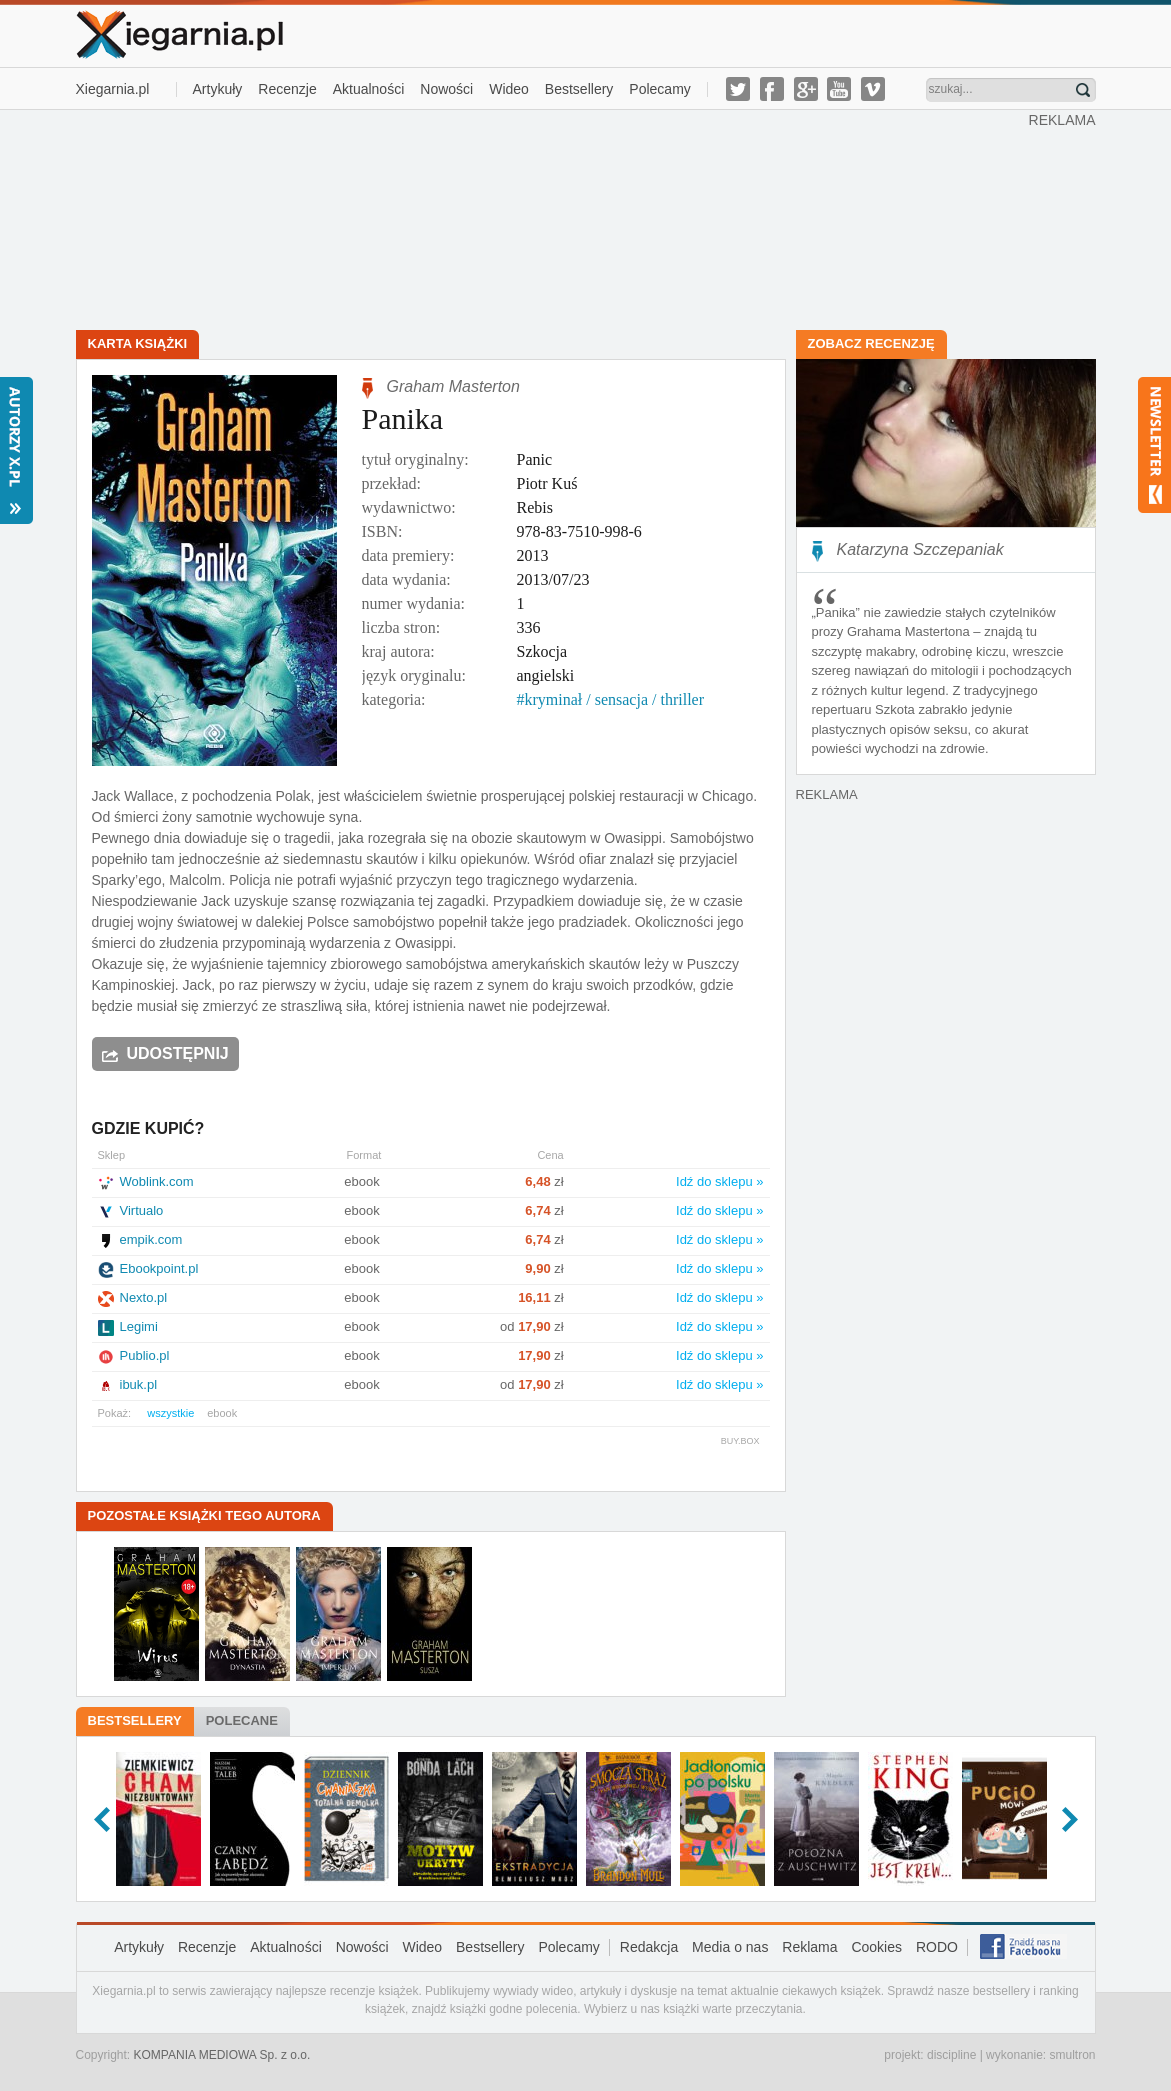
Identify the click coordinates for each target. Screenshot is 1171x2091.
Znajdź (1083, 90)
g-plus (806, 89)
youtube (839, 89)
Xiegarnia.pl (113, 89)
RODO (937, 1947)
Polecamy (659, 89)
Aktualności (369, 89)
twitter (738, 89)
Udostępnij (178, 1053)
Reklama (809, 1947)
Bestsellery (579, 89)
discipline (951, 2055)
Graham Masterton (453, 386)
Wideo (509, 89)
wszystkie (170, 1413)
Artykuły (218, 89)
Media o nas (730, 1947)
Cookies (876, 1947)
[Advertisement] (552, 218)
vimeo (873, 89)
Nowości (446, 89)
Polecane (242, 1720)
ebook (222, 1413)
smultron (1072, 2055)
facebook (772, 89)
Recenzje (287, 89)
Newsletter (1154, 445)
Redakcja (649, 1947)
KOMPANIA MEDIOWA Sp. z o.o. (222, 2055)
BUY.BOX (740, 1441)
